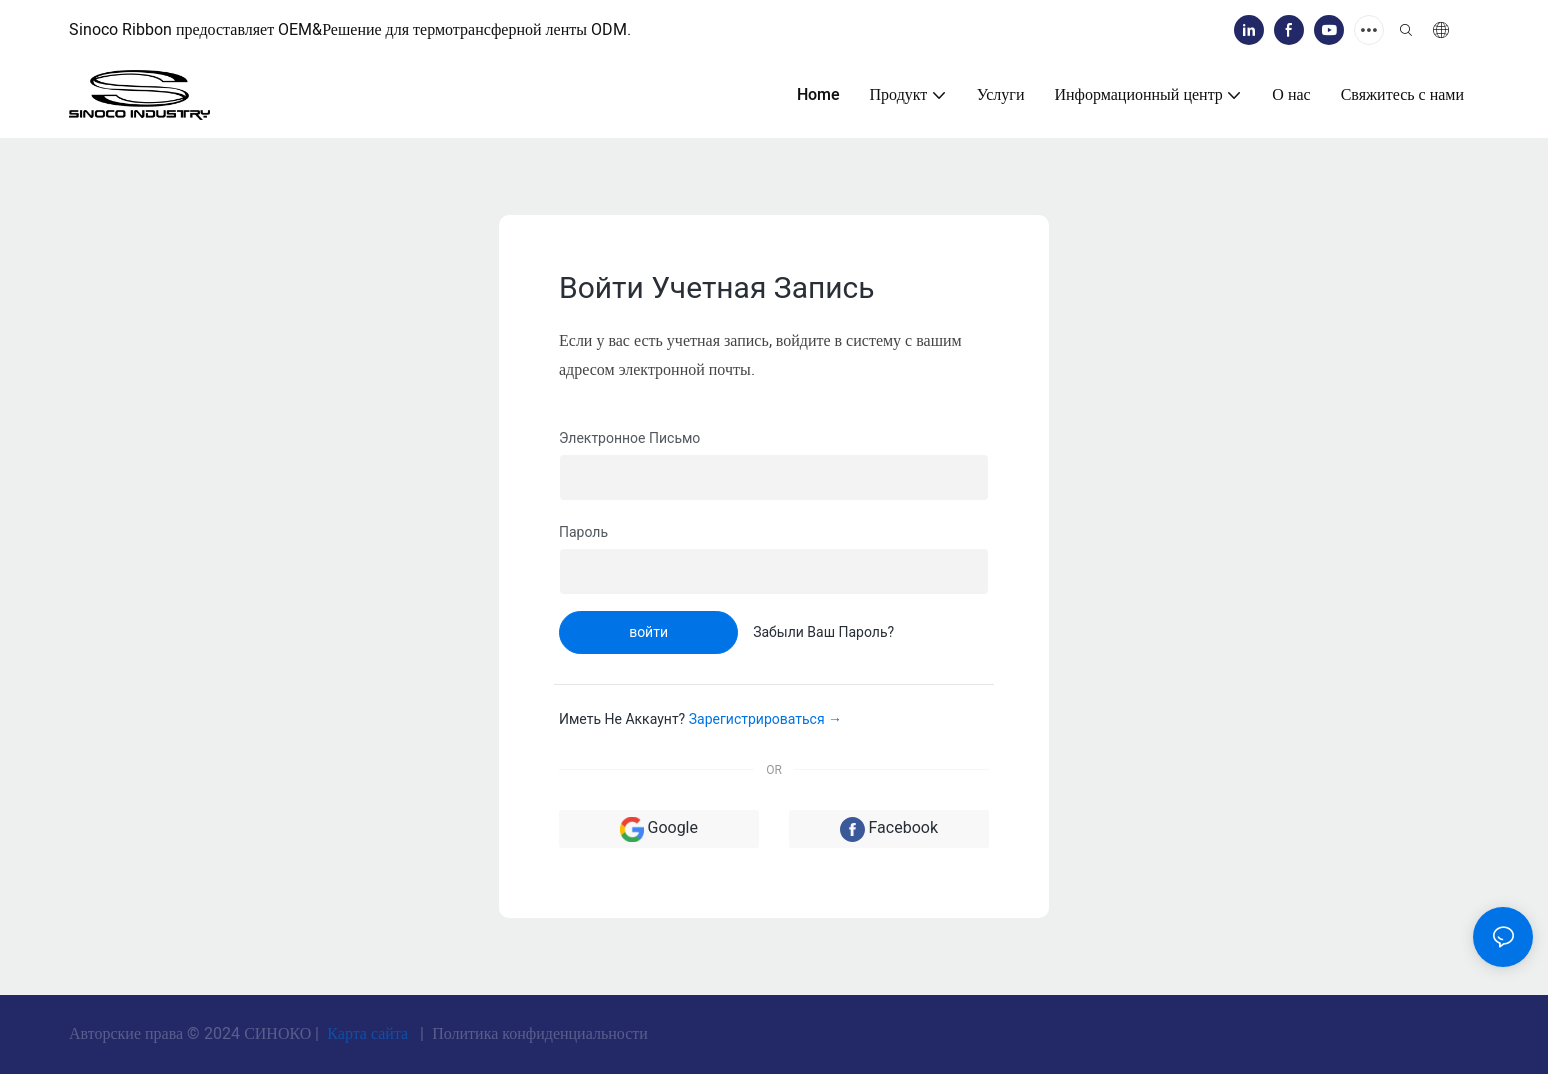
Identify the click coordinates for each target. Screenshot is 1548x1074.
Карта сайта (367, 1034)
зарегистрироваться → (765, 719)
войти (648, 632)
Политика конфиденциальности (538, 1034)
